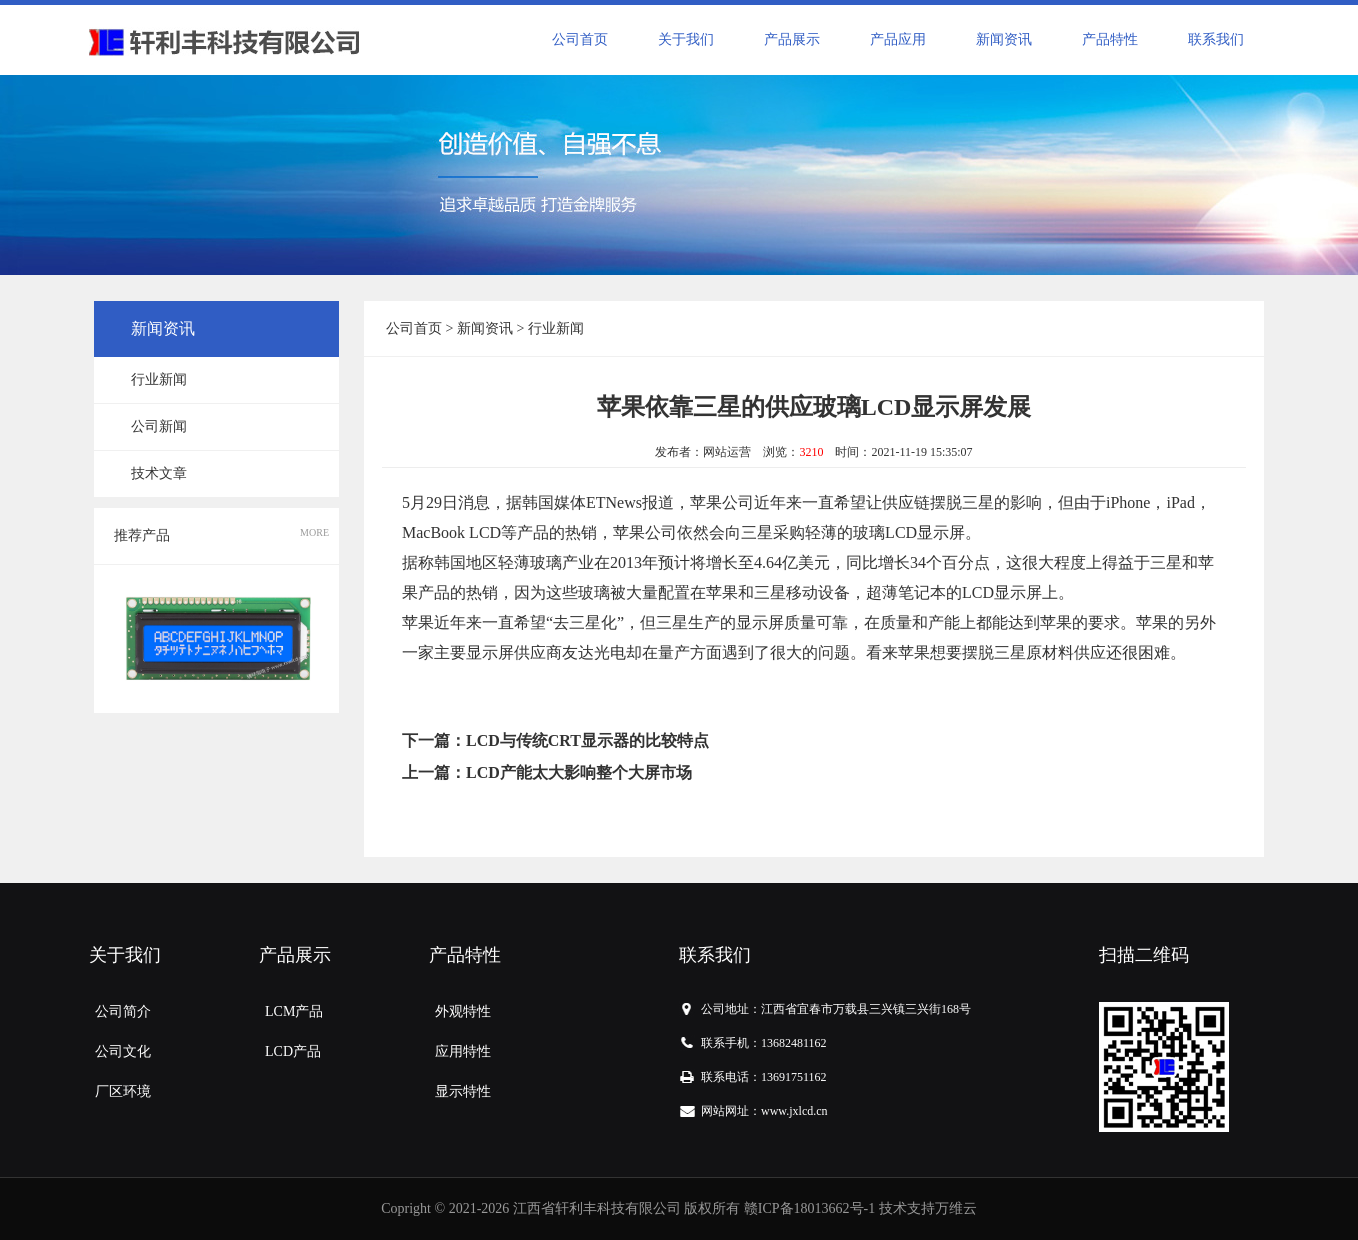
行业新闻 (159, 379)
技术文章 (159, 473)
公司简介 (123, 1011)
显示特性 (463, 1091)
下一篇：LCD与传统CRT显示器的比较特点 (555, 740)
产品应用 (898, 39)
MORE (314, 532)
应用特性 (463, 1051)
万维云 (956, 1208)
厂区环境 (123, 1091)
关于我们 (686, 39)
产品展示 (792, 39)
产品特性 (1110, 39)
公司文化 (123, 1051)
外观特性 (463, 1011)
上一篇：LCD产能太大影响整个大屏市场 (547, 772)
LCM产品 (294, 1011)
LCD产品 (293, 1051)
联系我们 (1216, 39)
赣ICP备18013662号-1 (809, 1208)
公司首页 (580, 39)
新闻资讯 (1004, 39)
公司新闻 (159, 426)
